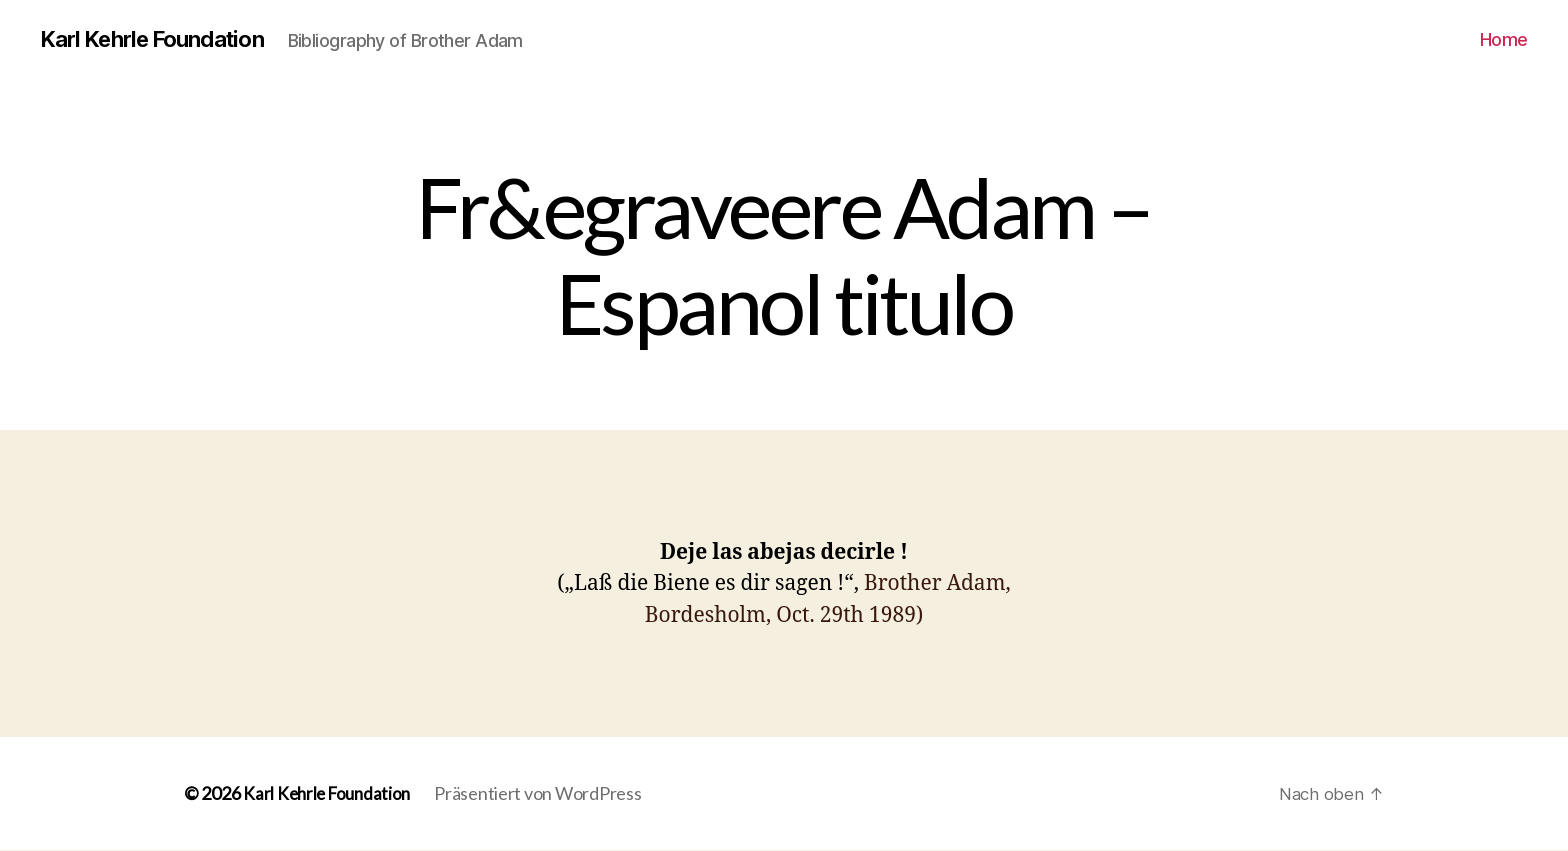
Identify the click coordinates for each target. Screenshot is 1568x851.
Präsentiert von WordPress (545, 794)
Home (1504, 39)
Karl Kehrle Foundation (161, 40)
